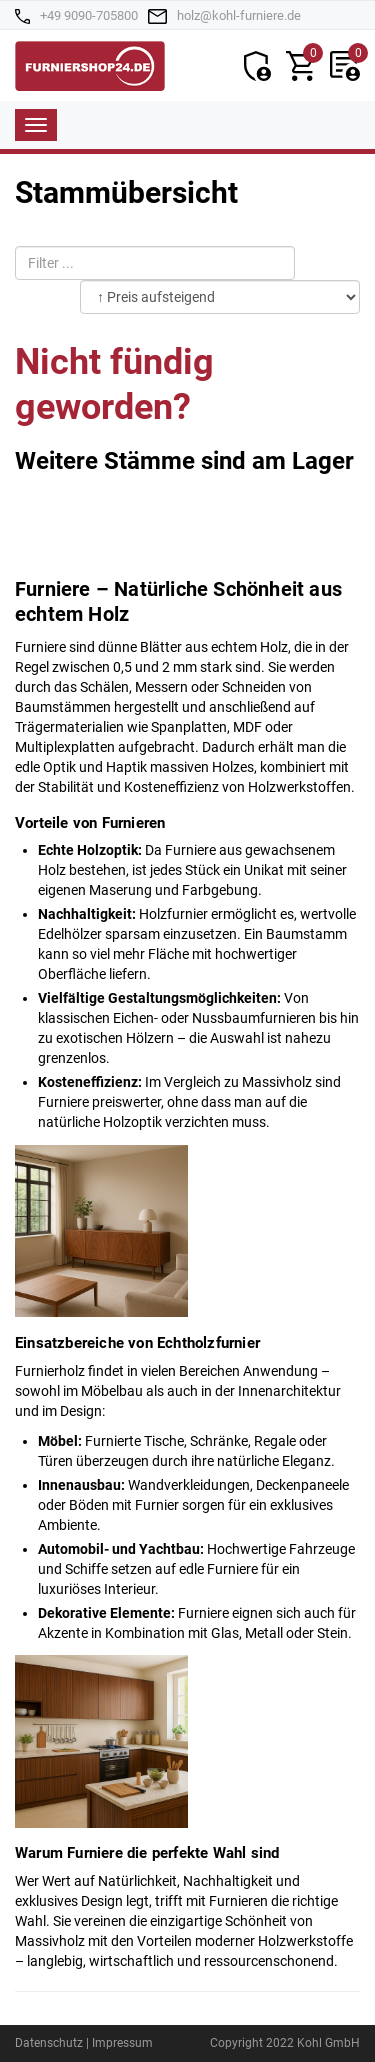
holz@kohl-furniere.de (239, 15)
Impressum (122, 2043)
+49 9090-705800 (89, 15)
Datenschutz (49, 2043)
